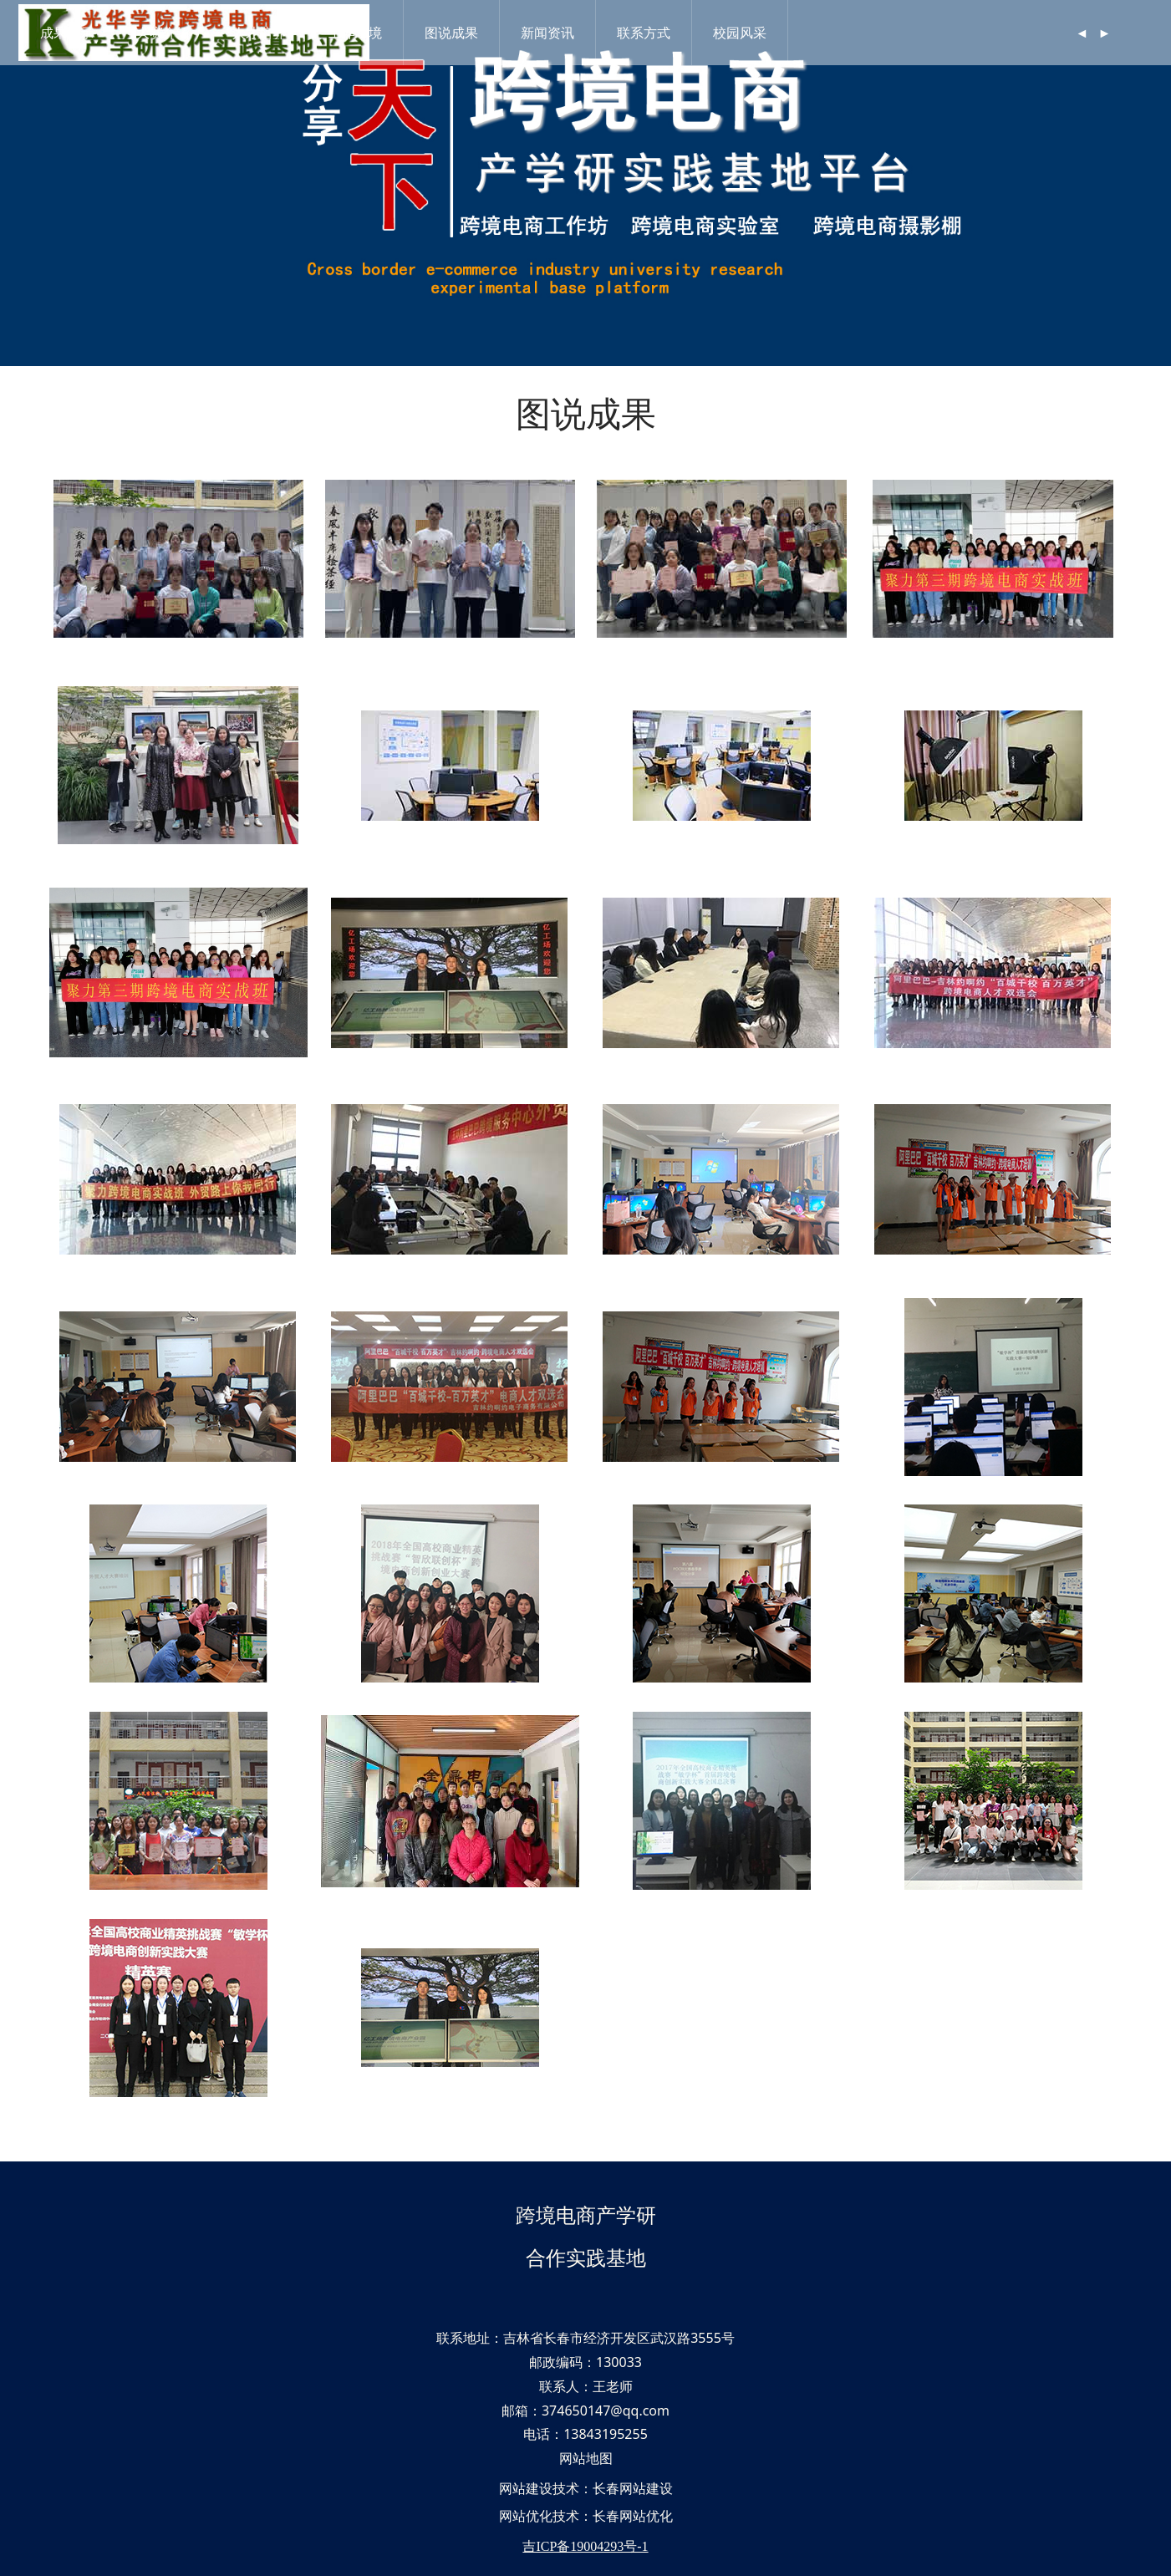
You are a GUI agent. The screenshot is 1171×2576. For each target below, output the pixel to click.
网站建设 (525, 2488)
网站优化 (525, 2516)
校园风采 (745, 32)
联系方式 (649, 32)
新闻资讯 (553, 32)
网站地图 (586, 2458)
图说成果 (457, 32)
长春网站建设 (633, 2488)
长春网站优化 (633, 2516)
